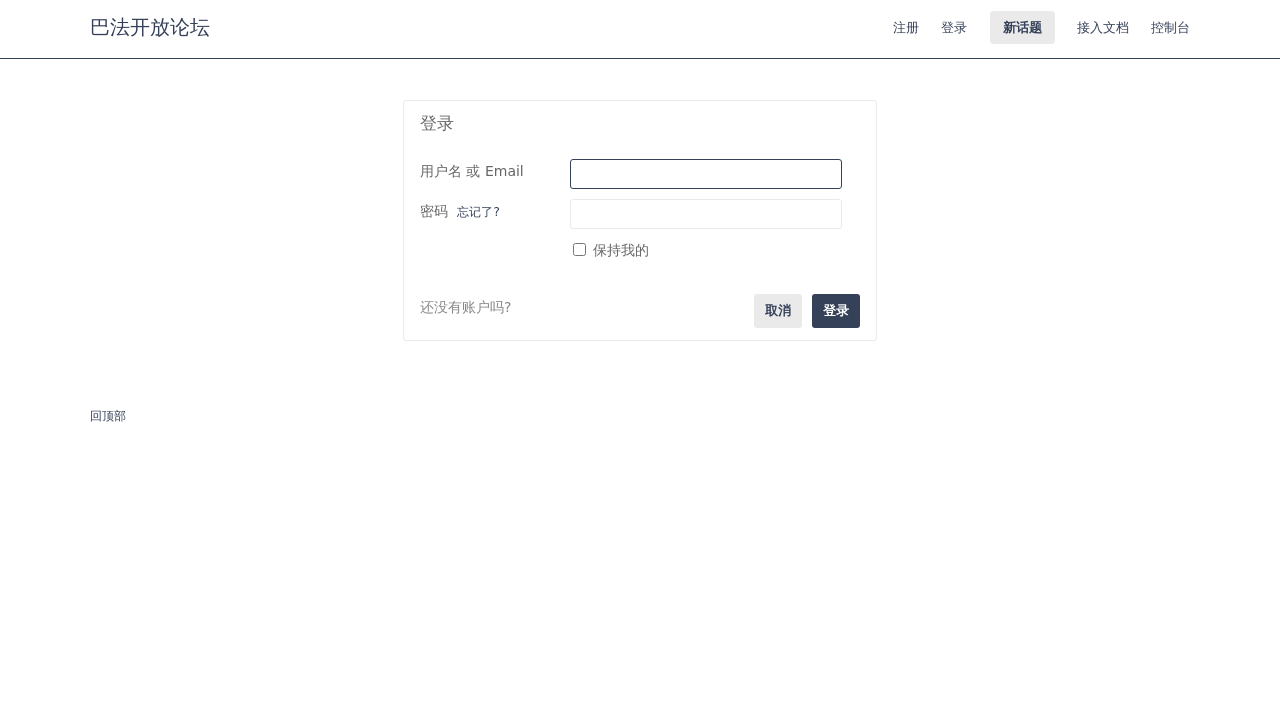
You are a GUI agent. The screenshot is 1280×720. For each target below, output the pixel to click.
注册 (906, 27)
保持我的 (611, 250)
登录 (954, 27)
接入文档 (1103, 27)
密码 (460, 211)
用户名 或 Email (472, 171)
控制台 (1170, 27)
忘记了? (478, 212)
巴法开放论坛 (150, 27)
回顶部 (108, 416)
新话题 (1022, 27)
